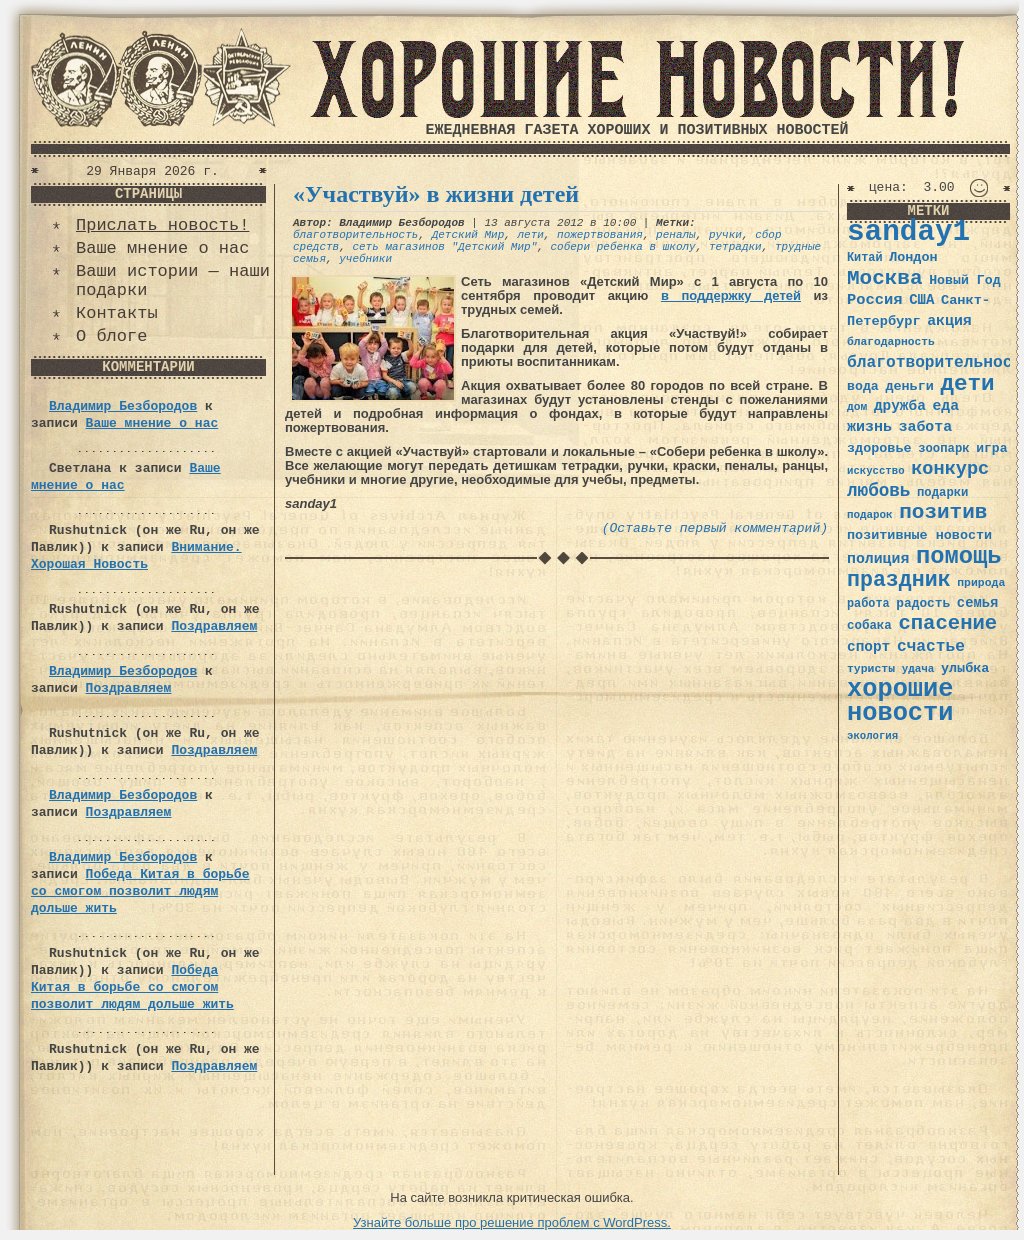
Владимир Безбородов (123, 406)
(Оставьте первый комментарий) (715, 528)
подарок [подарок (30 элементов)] (870, 515)
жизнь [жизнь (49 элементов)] (869, 427)
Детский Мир (468, 235)
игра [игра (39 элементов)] (991, 448)
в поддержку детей (731, 295)
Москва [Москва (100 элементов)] (885, 278)
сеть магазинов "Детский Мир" (444, 247)
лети (530, 235)
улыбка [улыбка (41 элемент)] (965, 668)
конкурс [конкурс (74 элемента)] (950, 469)
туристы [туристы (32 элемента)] (871, 668)
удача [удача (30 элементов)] (918, 669)
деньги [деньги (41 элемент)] (909, 386)
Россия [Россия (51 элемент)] (875, 300)
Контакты (117, 313)
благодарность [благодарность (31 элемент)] (891, 342)
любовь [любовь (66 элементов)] (878, 491)
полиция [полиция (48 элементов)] (878, 559)
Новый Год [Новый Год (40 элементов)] (964, 280)
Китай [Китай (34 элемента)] (865, 258)
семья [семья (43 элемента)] (978, 603)
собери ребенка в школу (622, 247)
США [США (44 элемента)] (921, 300)
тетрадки (735, 247)
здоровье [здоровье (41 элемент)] (879, 448)
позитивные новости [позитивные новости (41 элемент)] (919, 535)
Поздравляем (214, 626)
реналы (676, 235)
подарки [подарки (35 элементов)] (942, 493)
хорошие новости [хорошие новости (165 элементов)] (900, 701)
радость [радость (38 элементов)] (923, 603)
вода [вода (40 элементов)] (863, 386)
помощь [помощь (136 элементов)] (959, 556)
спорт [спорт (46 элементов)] (868, 647)
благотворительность (355, 235)
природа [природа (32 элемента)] (981, 582)
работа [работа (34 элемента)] (868, 604)
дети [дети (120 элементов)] (967, 384)
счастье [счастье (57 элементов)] (931, 646)
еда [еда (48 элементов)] (945, 406)
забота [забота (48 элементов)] (925, 427)
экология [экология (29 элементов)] (872, 736)
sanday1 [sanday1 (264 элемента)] (908, 232)
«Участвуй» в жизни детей (436, 194)
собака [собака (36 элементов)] (869, 626)
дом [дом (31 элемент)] (857, 407)
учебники (365, 259)
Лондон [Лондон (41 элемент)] (913, 257)
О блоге (111, 336)
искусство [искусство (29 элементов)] (876, 471)
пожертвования (600, 235)
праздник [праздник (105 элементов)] (899, 580)
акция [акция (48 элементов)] (949, 321)
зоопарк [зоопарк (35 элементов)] (943, 449)
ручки (725, 235)
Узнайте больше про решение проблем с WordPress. (512, 1222)
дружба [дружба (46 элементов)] (900, 406)
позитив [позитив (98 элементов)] (943, 512)
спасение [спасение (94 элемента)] (947, 623)
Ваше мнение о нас (162, 248)
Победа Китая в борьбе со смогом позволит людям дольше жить (140, 891)
